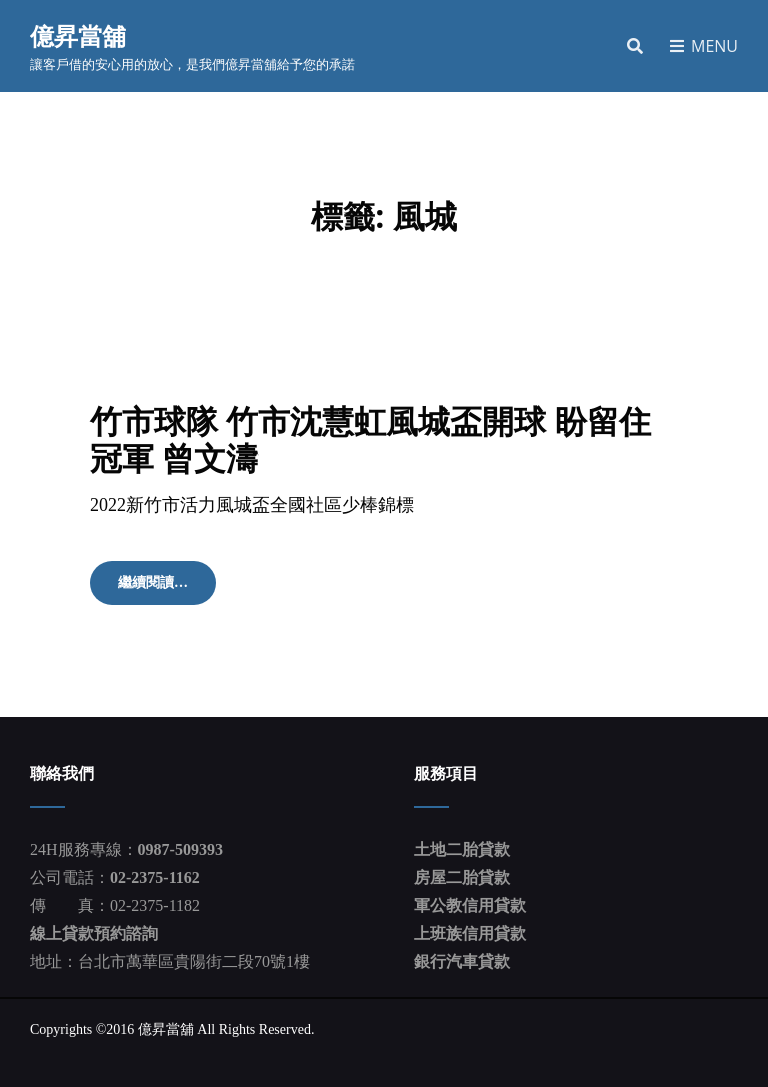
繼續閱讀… (159, 589)
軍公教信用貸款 (470, 905)
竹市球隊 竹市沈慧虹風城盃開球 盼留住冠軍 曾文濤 (370, 438)
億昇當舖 (78, 35)
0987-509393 (180, 849)
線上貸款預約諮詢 (94, 933)
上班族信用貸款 (470, 933)
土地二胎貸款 (462, 849)
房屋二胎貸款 (462, 877)
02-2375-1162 (155, 877)
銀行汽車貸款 (462, 961)
